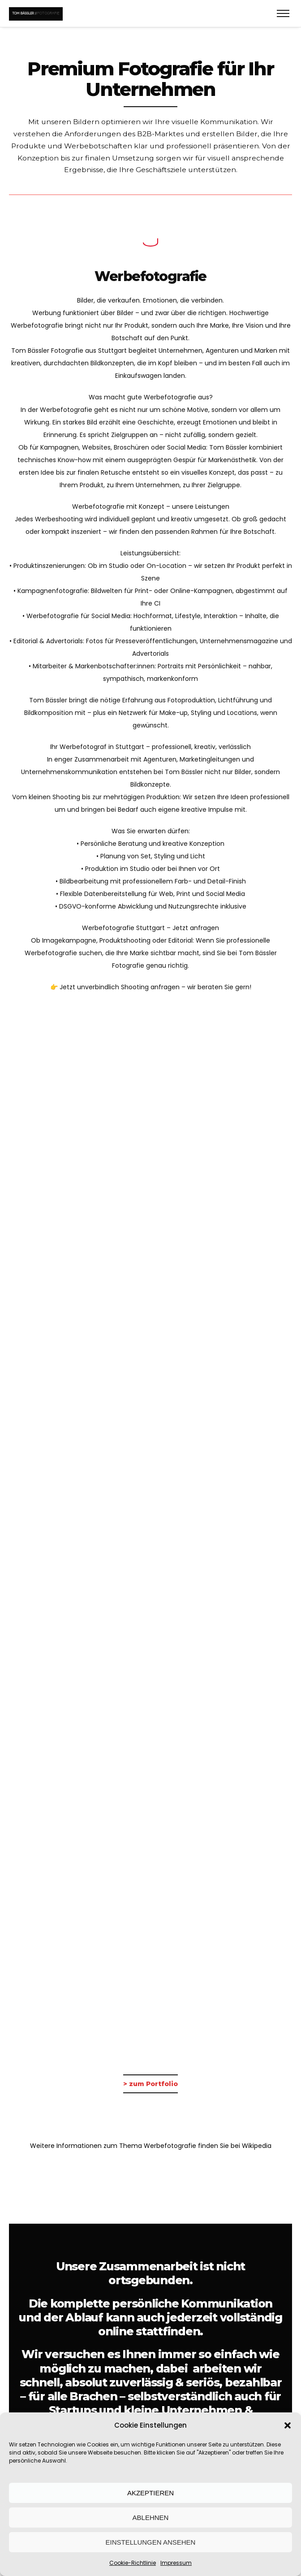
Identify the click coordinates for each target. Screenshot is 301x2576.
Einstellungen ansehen (151, 2542)
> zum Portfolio (150, 2084)
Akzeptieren (150, 2493)
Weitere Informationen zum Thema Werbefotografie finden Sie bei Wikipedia (150, 2145)
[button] (287, 2425)
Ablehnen (151, 2517)
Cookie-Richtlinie (132, 2563)
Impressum (176, 2563)
